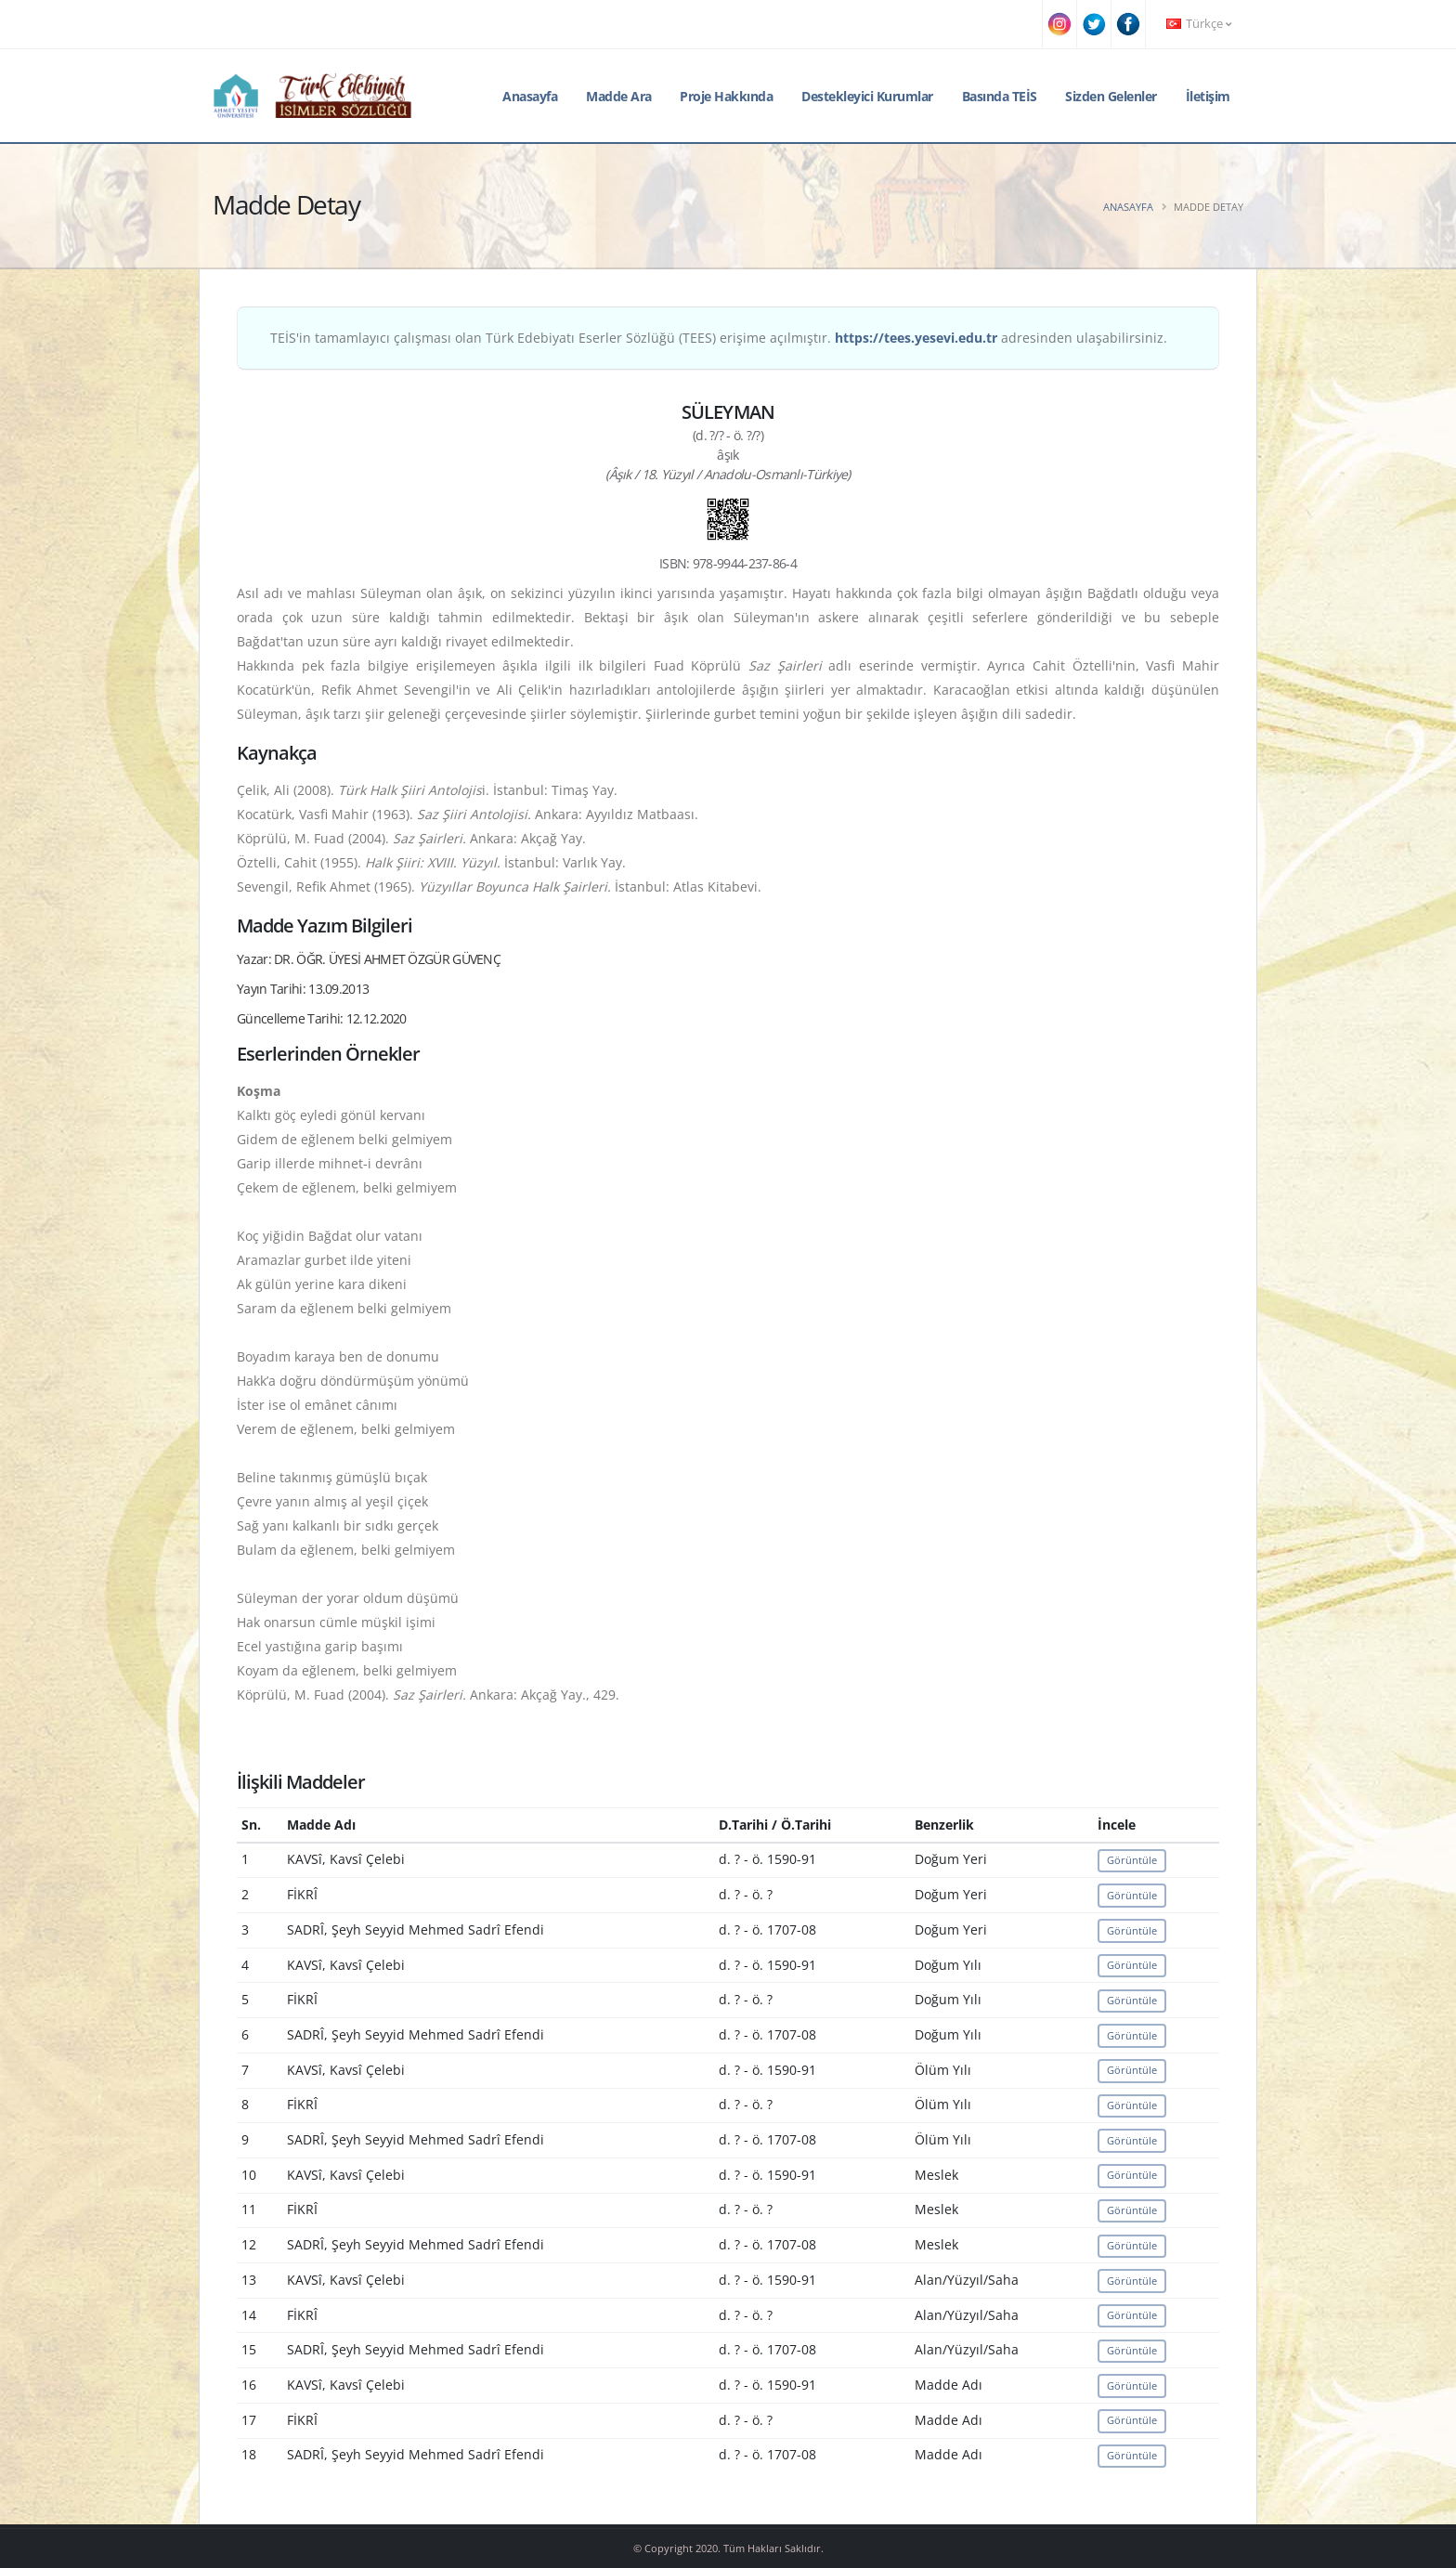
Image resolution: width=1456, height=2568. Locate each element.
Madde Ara (619, 96)
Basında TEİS (999, 96)
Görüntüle (1132, 1860)
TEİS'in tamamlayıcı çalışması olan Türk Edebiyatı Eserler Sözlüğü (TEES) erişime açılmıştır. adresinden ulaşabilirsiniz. (718, 337)
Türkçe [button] (1198, 24)
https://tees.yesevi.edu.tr (916, 337)
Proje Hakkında (726, 96)
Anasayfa (529, 96)
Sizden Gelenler (1111, 96)
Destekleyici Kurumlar (867, 96)
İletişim (1208, 96)
